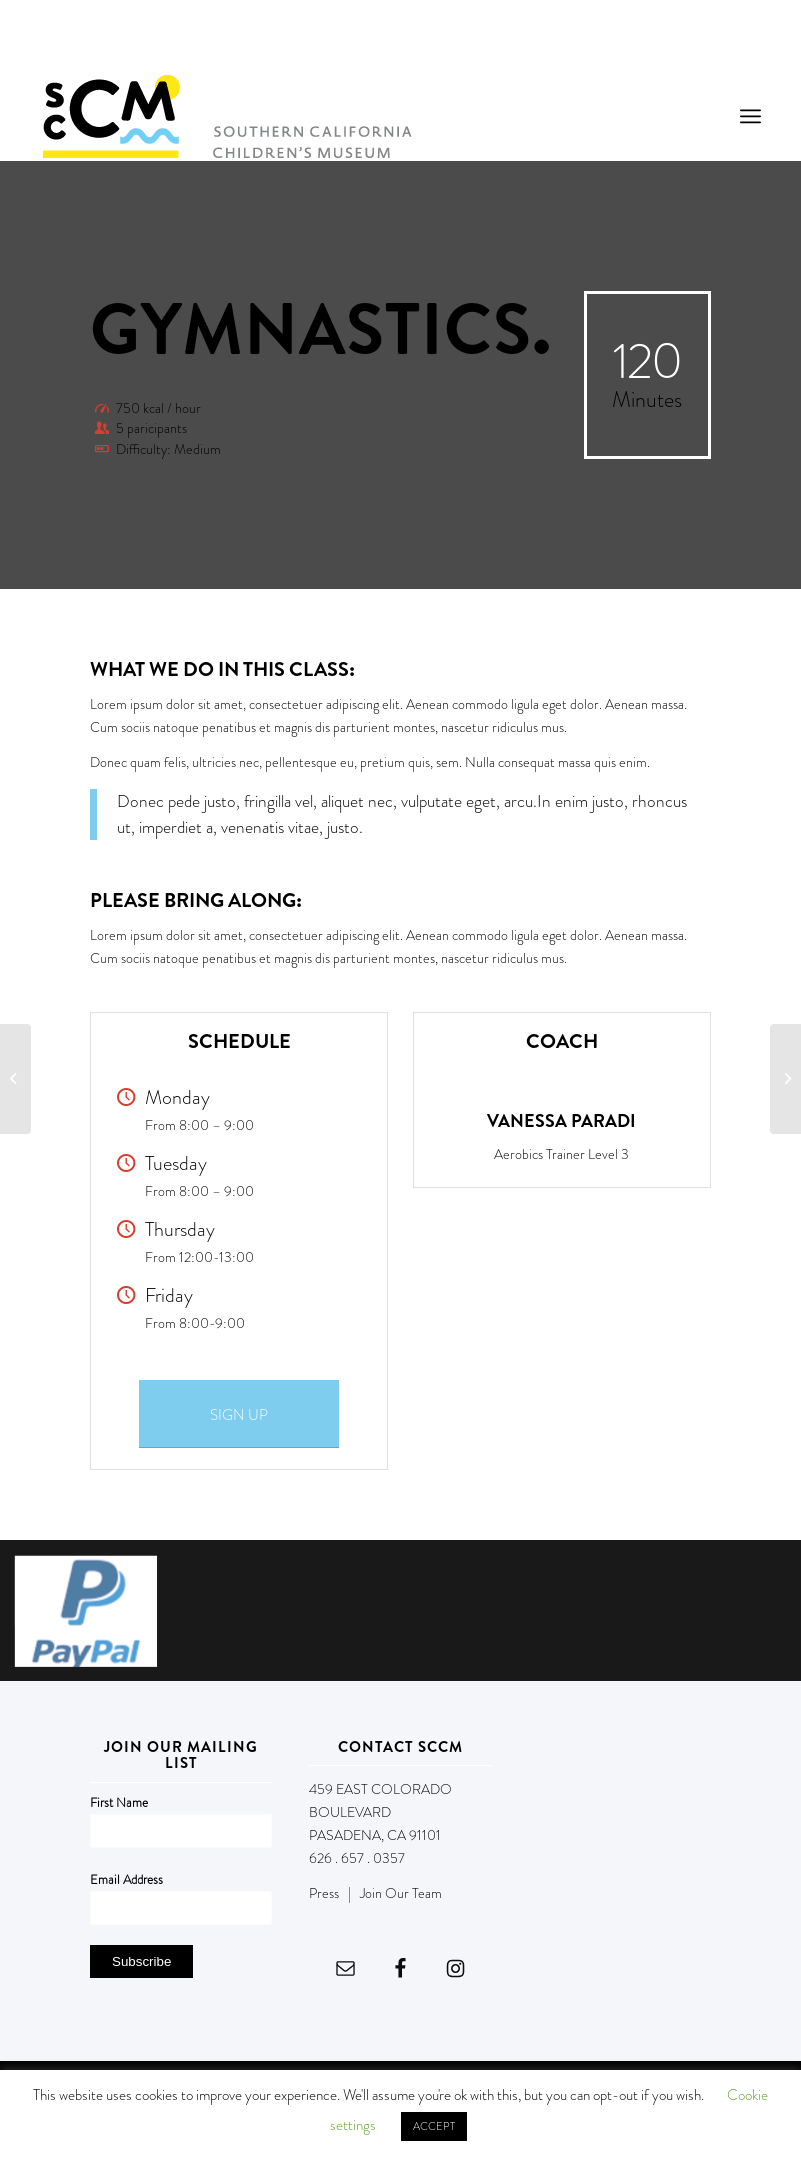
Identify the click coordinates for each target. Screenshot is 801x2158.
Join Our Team (401, 1893)
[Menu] (750, 116)
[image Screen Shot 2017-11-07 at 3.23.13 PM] (93, 1618)
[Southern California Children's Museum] (226, 116)
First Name (119, 1802)
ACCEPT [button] (434, 2126)
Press (324, 1893)
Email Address (126, 1879)
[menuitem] (750, 116)
